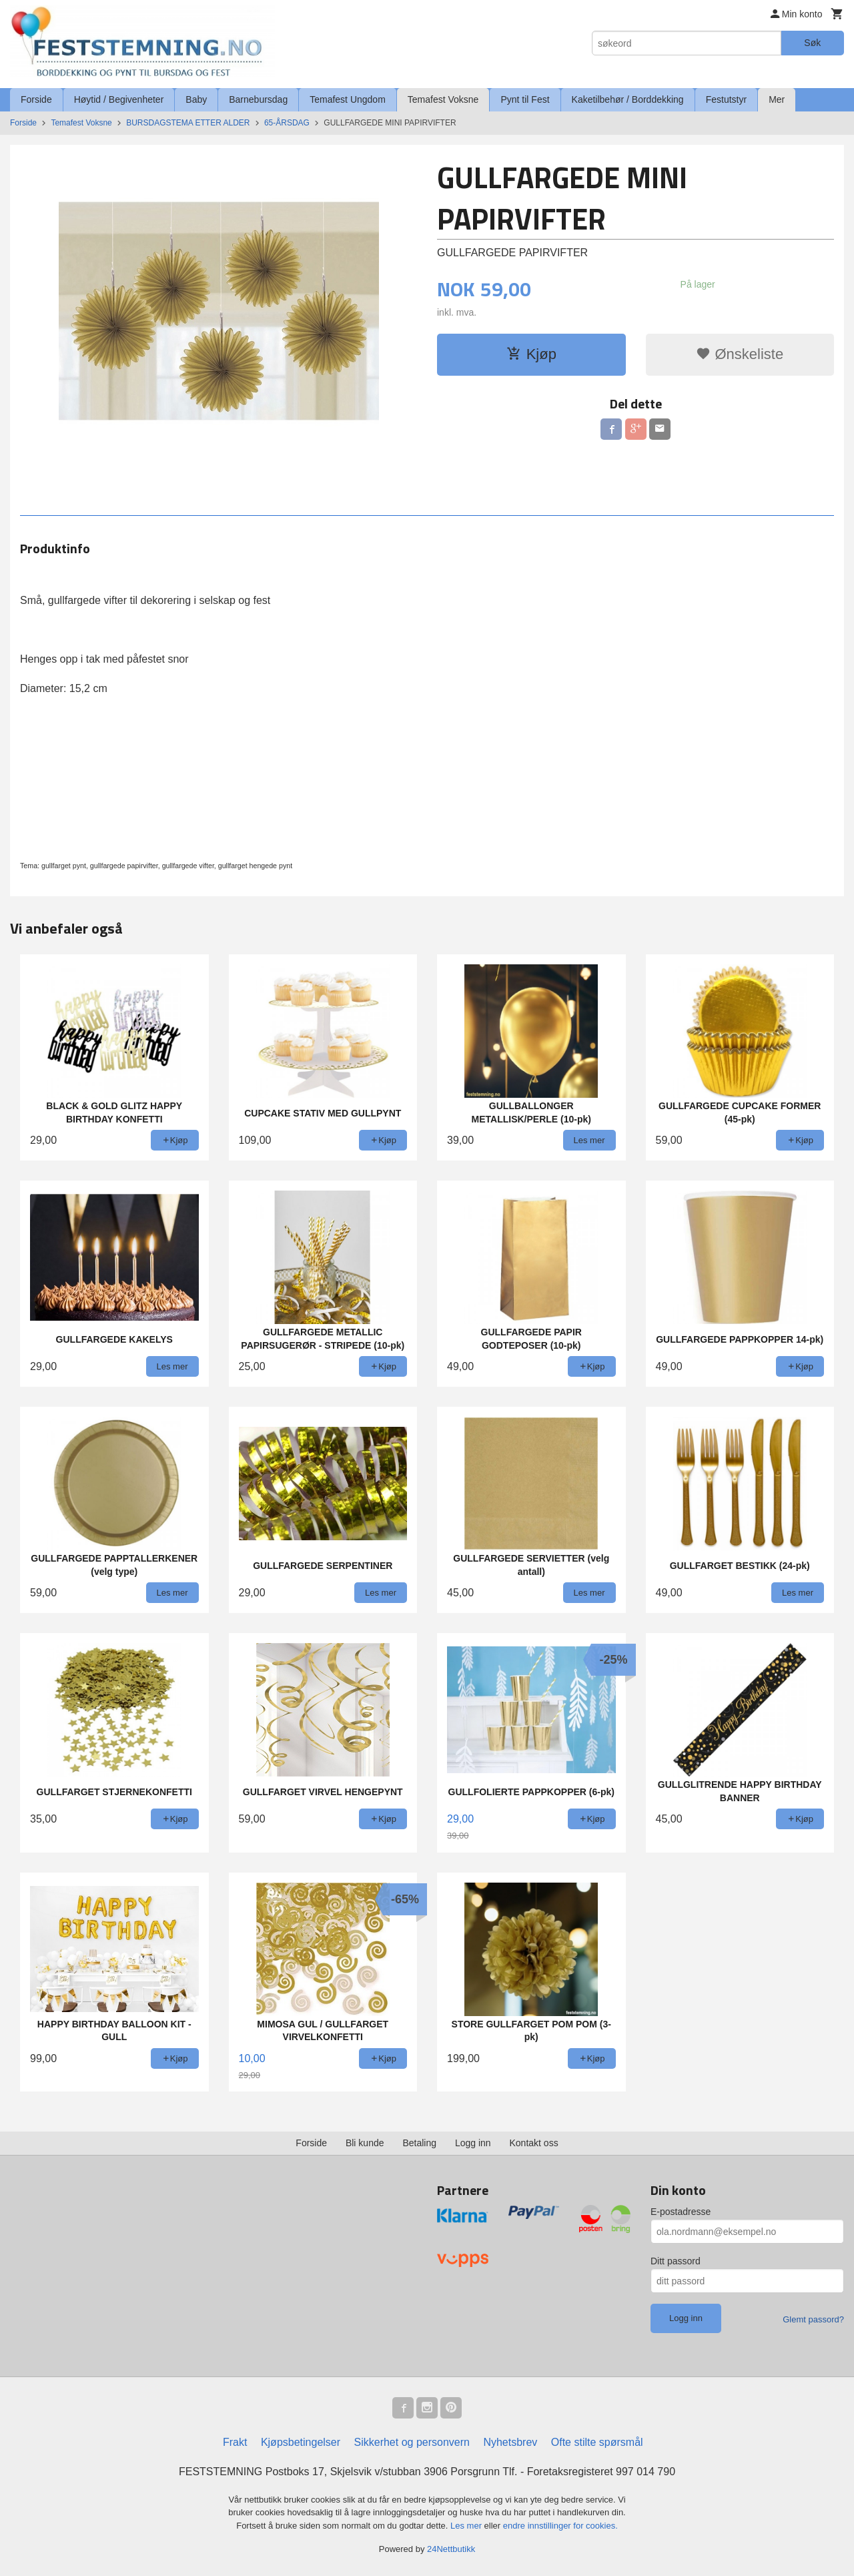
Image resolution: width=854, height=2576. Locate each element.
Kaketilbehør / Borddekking (628, 99)
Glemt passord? (813, 2319)
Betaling (419, 2143)
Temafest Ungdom (348, 99)
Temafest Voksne (443, 99)
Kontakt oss (534, 2143)
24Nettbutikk (451, 2549)
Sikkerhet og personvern (412, 2442)
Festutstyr (726, 99)
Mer (777, 99)
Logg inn (473, 2143)
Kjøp (531, 354)
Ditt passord (676, 2261)
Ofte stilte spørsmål (597, 2442)
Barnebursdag (258, 99)
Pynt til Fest (524, 99)
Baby (196, 99)
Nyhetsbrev (510, 2442)
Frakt (235, 2442)
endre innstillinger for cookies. (560, 2526)
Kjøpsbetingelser (300, 2442)
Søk (812, 42)
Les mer (467, 2526)
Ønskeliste (739, 354)
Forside (36, 99)
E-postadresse (681, 2211)
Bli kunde (365, 2143)
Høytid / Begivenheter (119, 99)
